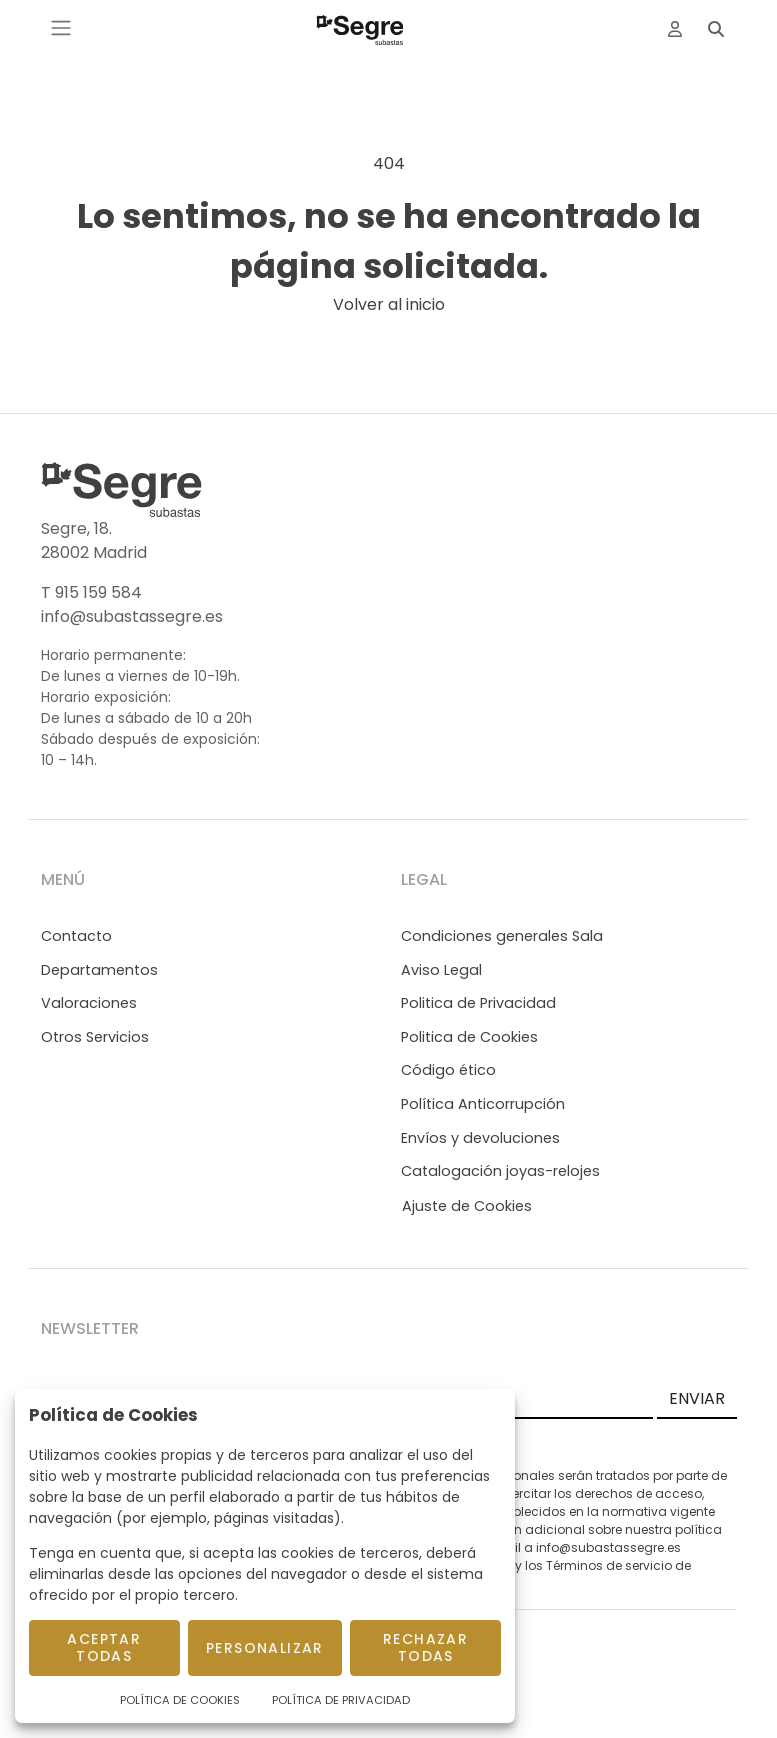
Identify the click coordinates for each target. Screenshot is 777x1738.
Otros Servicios (95, 1037)
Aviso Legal (441, 970)
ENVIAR (697, 1398)
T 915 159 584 (91, 592)
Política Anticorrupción (483, 1104)
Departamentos (99, 970)
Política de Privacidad (341, 1700)
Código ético (448, 1070)
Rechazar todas (425, 1647)
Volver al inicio (389, 304)
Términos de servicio (609, 1565)
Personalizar (265, 1648)
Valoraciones (89, 1003)
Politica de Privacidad (478, 1003)
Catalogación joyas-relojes (500, 1171)
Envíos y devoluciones (480, 1138)
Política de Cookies (180, 1700)
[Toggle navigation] (61, 28)
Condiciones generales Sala (502, 936)
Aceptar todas (104, 1647)
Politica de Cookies (469, 1037)
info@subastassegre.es (132, 616)
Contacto (76, 936)
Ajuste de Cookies (467, 1206)
